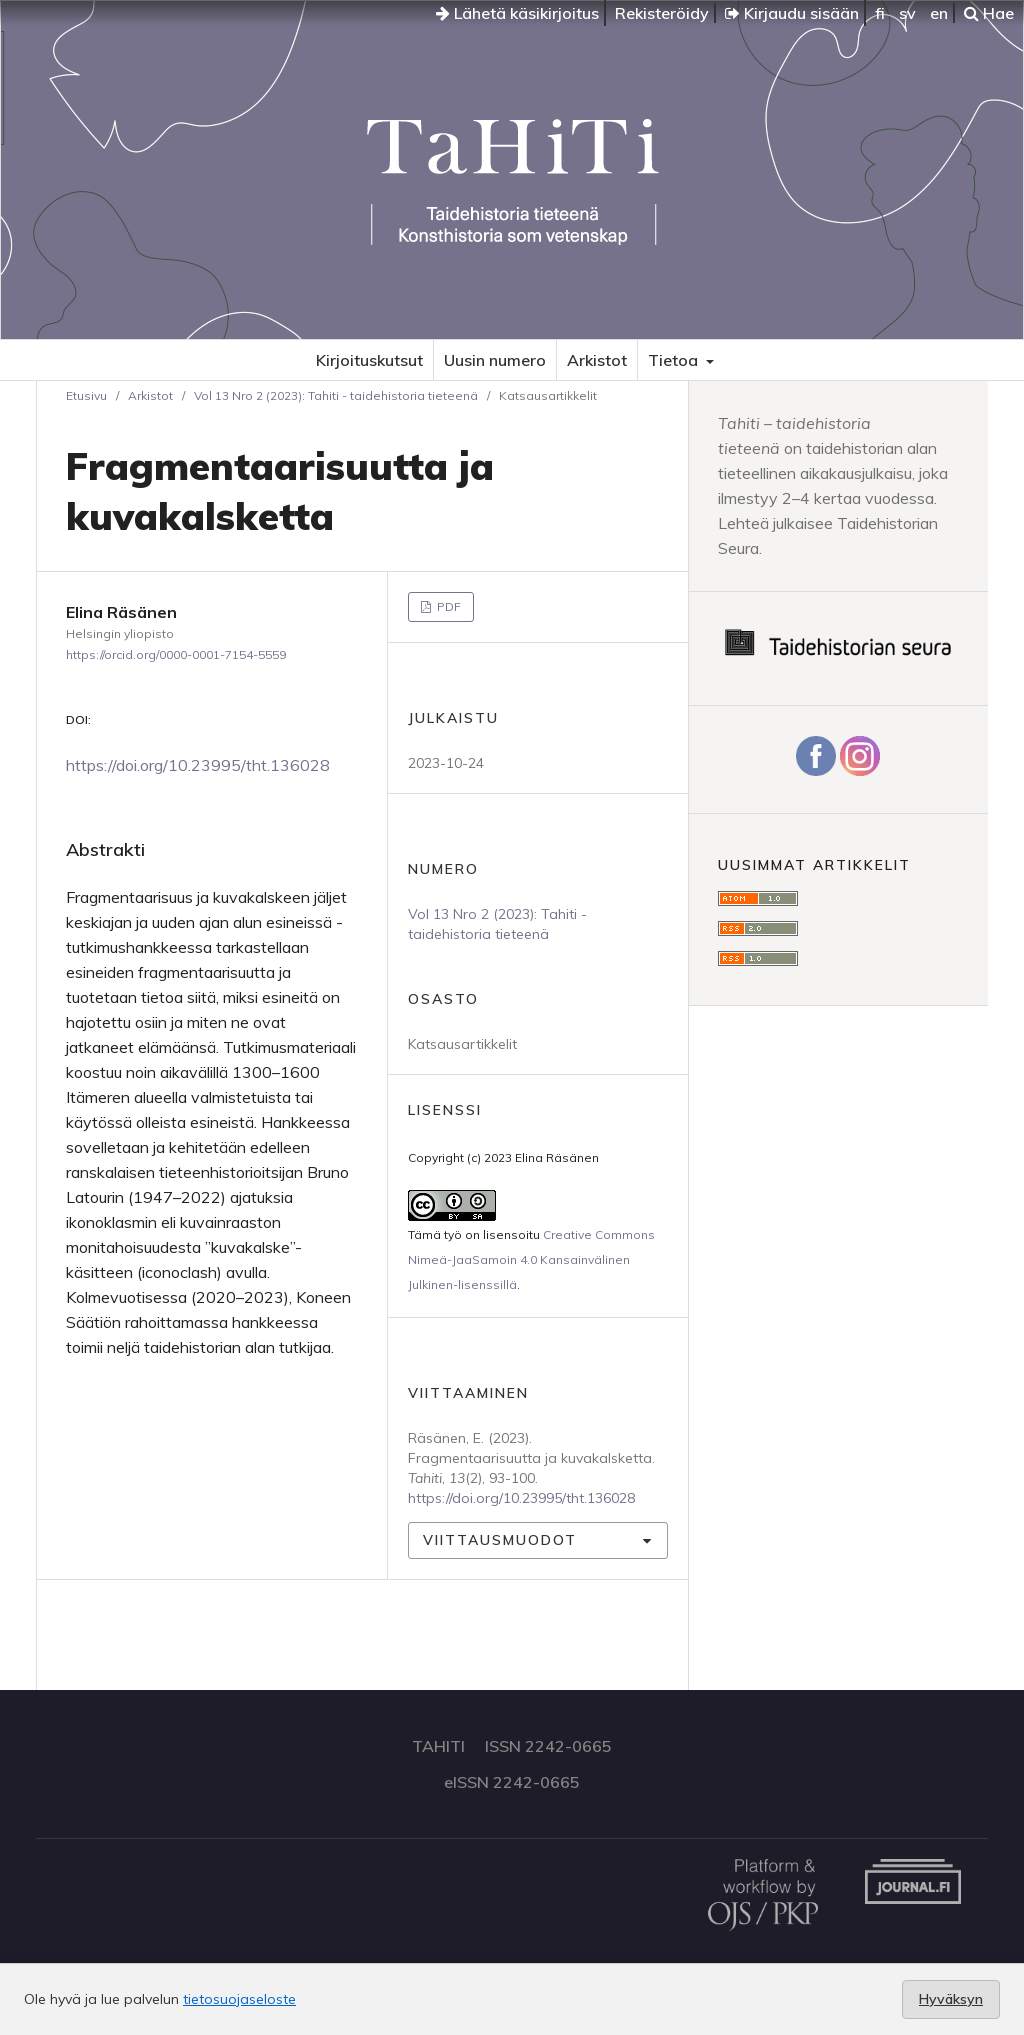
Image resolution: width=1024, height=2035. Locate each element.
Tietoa (675, 360)
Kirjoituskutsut (369, 360)
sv (907, 13)
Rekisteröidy (662, 13)
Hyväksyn (951, 1999)
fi (880, 13)
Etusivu (86, 395)
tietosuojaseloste (239, 1999)
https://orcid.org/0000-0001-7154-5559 (176, 654)
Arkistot (597, 360)
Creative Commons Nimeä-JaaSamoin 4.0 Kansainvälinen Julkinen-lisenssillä (531, 1259)
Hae (989, 13)
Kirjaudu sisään (792, 13)
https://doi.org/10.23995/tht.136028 (198, 765)
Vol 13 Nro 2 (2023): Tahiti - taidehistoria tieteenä (336, 395)
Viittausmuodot (500, 1540)
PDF (447, 606)
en (939, 13)
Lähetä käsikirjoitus (517, 13)
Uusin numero (495, 360)
